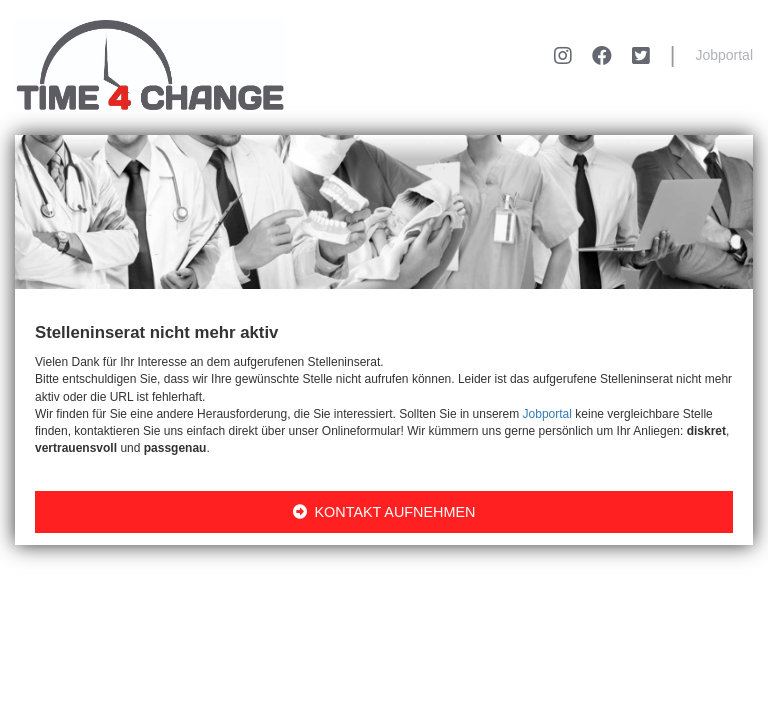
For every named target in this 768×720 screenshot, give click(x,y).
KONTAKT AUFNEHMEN (384, 512)
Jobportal (724, 55)
